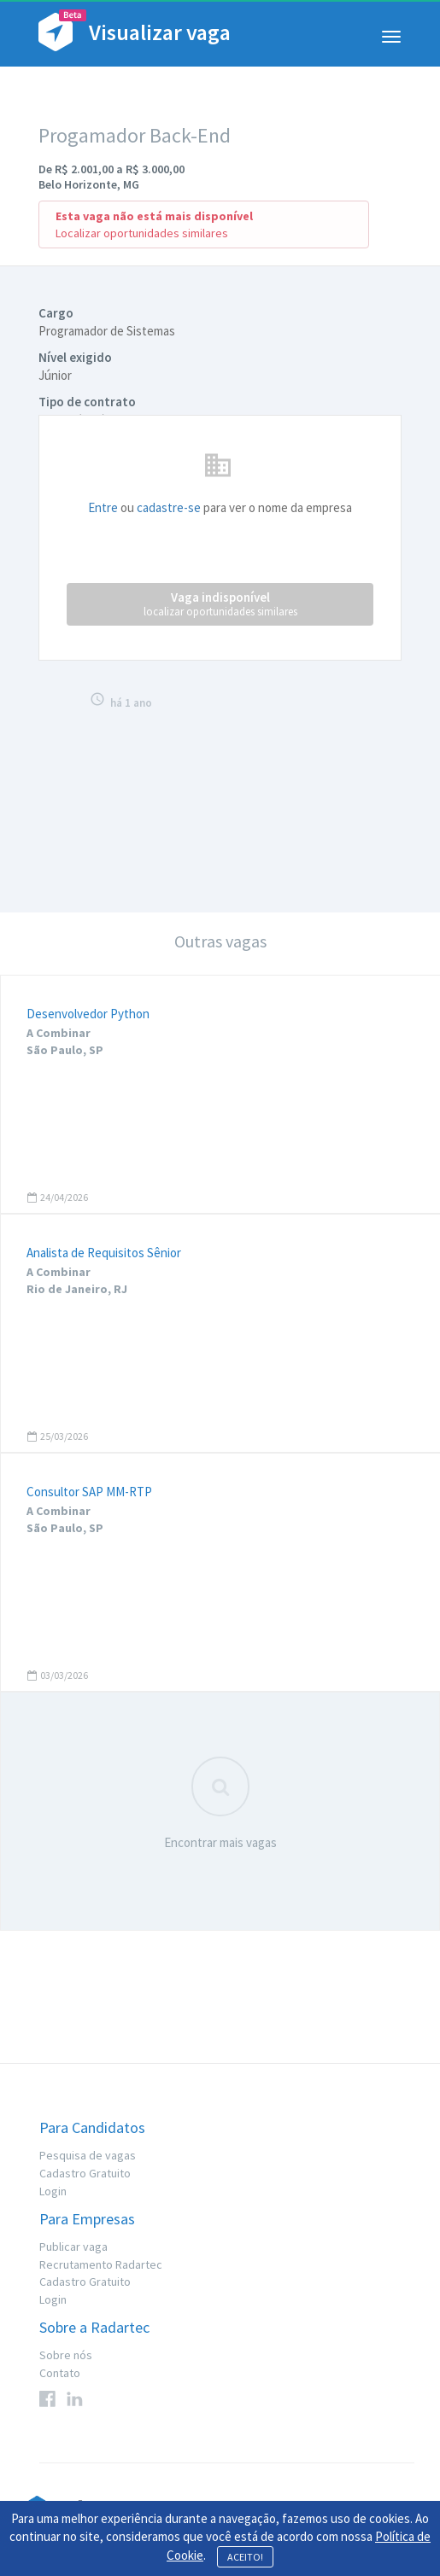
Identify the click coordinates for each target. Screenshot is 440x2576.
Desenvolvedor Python (88, 1013)
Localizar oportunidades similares (142, 233)
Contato (59, 2373)
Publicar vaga (73, 2246)
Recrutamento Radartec (100, 2264)
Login (53, 2191)
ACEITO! (245, 2556)
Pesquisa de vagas (87, 2155)
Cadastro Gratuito (85, 2173)
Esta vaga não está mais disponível (154, 216)
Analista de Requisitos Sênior (103, 1252)
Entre (103, 507)
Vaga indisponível (220, 604)
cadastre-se (169, 507)
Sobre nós (65, 2355)
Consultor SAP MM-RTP (89, 1491)
